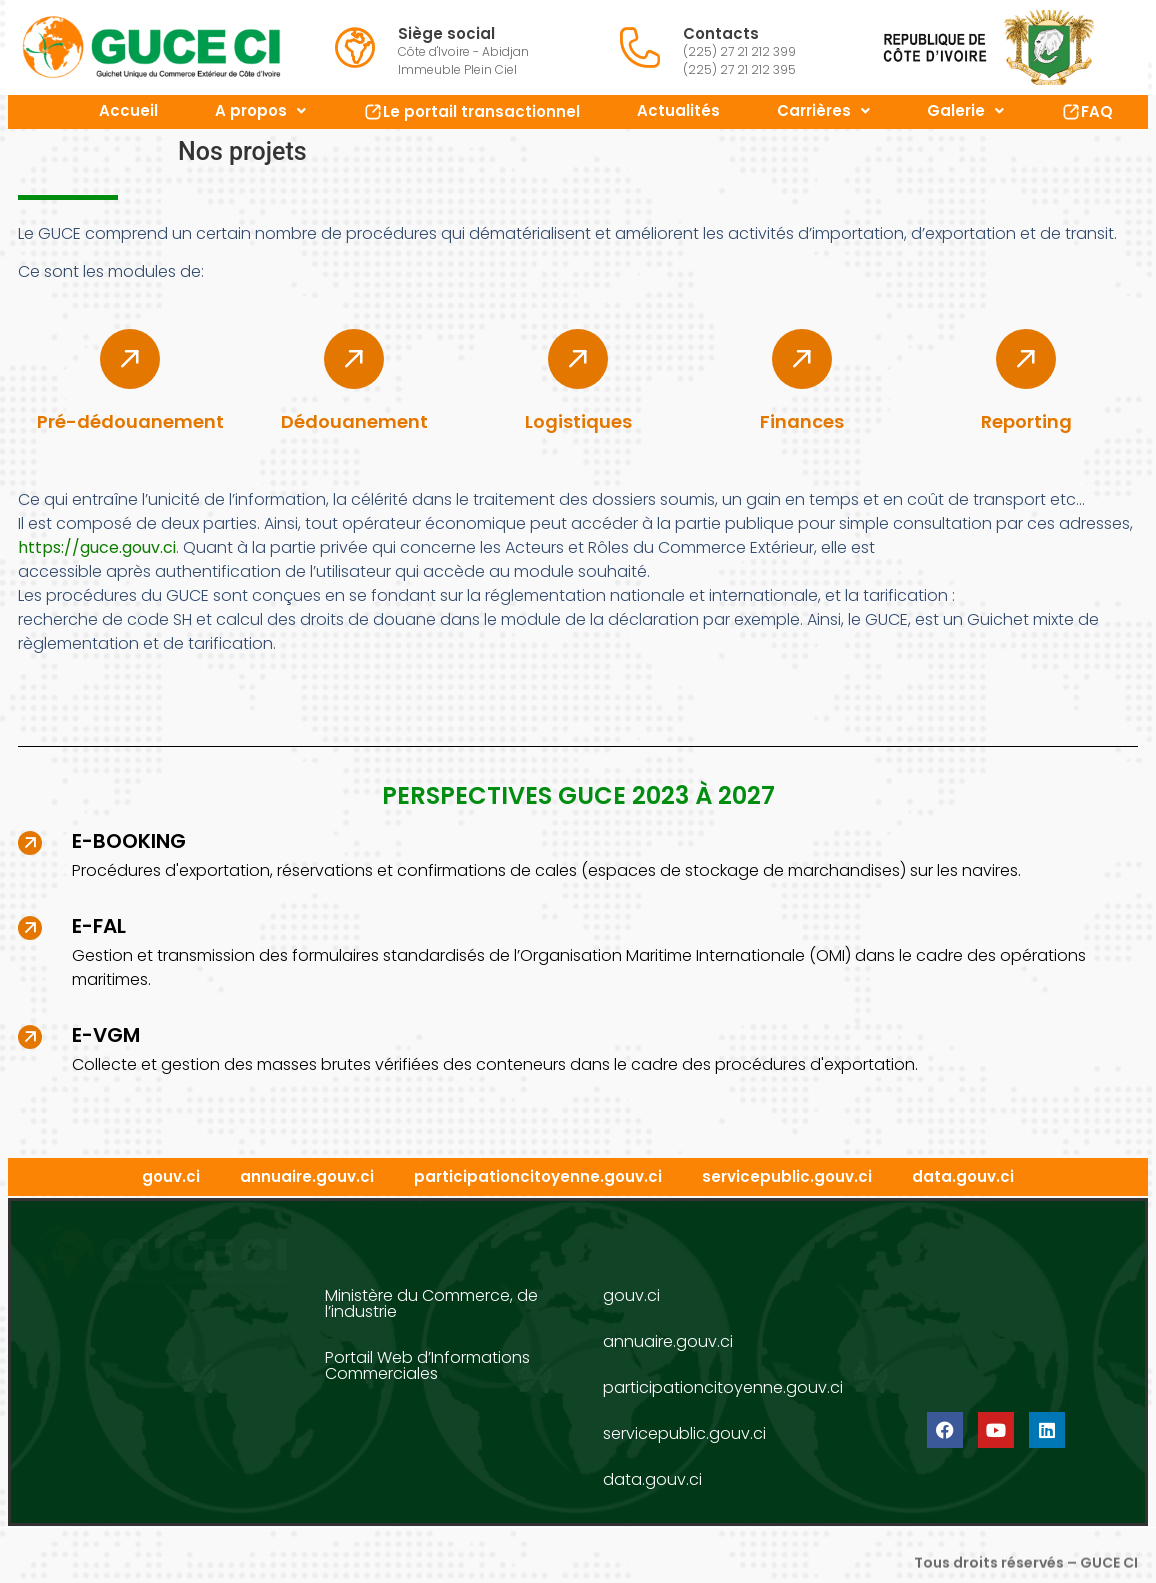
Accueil (128, 110)
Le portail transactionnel (471, 111)
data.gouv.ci (963, 1177)
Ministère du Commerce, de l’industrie (431, 1303)
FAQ (1087, 111)
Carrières (823, 110)
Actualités (678, 110)
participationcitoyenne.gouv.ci (538, 1177)
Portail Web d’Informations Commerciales (427, 1365)
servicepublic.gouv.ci (787, 1177)
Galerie (965, 110)
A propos (260, 110)
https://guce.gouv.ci (97, 547)
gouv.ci (171, 1177)
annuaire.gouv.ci (307, 1177)
